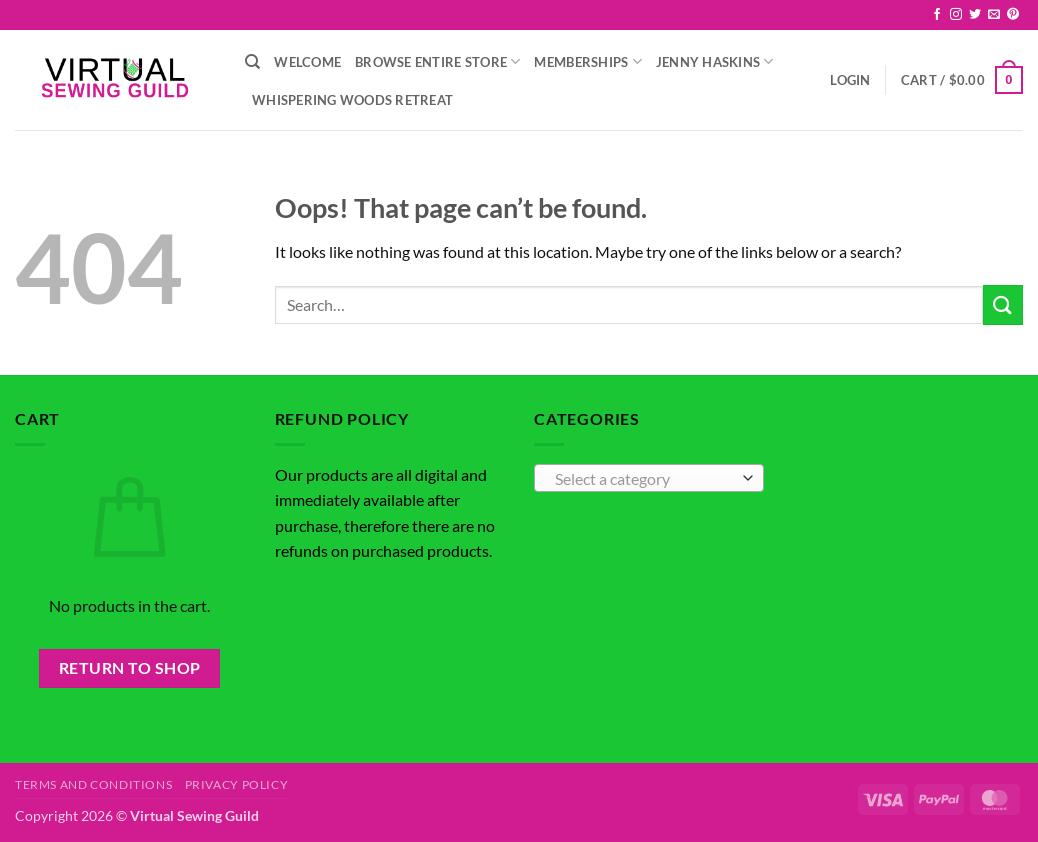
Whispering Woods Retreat (352, 100)
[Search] (252, 62)
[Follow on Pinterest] (1013, 15)
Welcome (307, 62)
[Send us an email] (994, 15)
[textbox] (644, 479)
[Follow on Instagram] (956, 15)
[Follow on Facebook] (937, 15)
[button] (850, 80)
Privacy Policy (237, 784)
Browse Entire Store (437, 61)
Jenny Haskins (715, 61)
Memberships (587, 61)
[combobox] (649, 478)
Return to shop (130, 668)
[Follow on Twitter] (975, 15)
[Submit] (1003, 304)
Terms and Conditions (93, 784)
